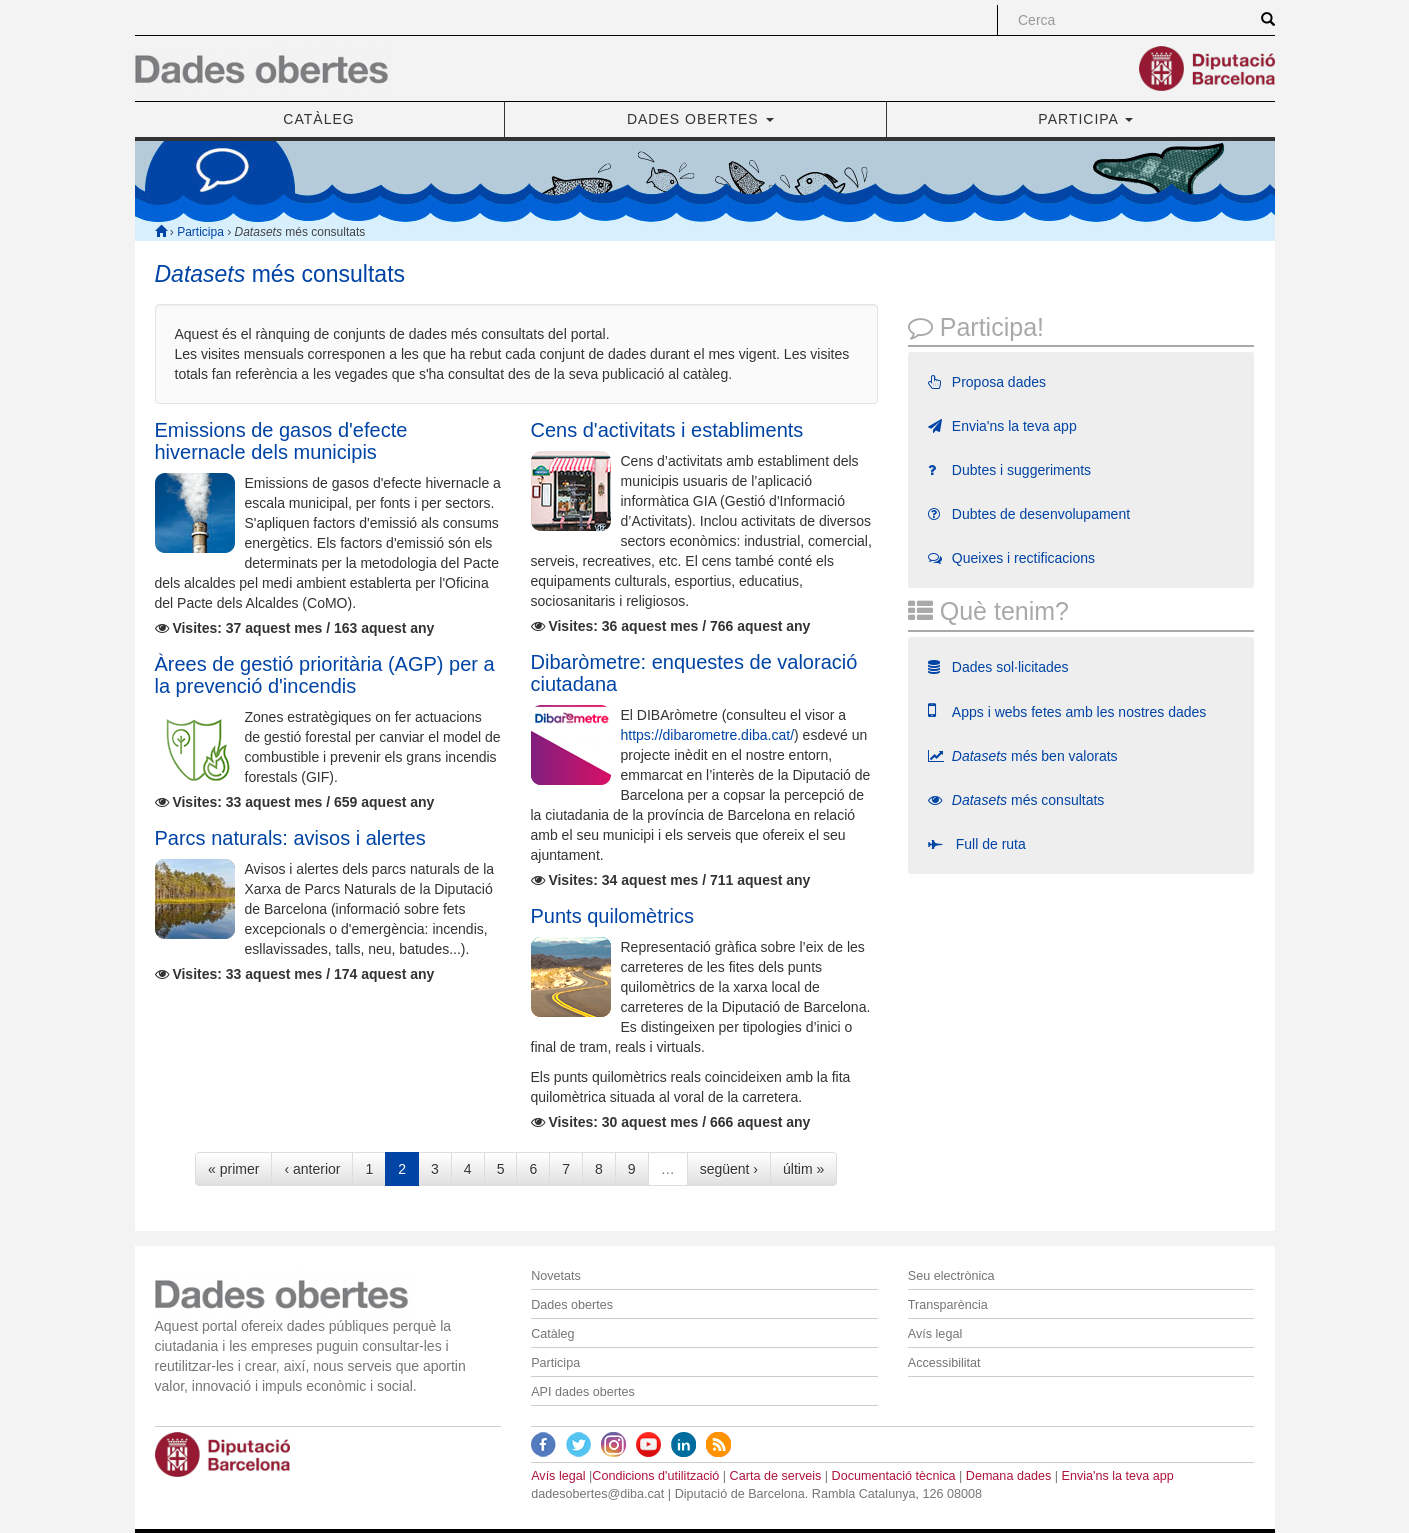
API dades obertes (583, 1392)
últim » (803, 1169)
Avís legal (935, 1334)
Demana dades (1008, 1476)
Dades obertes (572, 1305)
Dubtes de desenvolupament (1029, 514)
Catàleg (552, 1334)
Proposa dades (987, 382)
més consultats (1016, 800)
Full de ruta (977, 844)
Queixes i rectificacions (1011, 558)
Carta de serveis (776, 1476)
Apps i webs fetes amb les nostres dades (1067, 711)
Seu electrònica (951, 1276)
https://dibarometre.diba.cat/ (708, 735)
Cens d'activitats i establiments (667, 430)
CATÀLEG (318, 119)
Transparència (948, 1305)
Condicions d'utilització (655, 1476)
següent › (729, 1169)
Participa (200, 232)
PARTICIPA (1085, 119)
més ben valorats (1023, 756)
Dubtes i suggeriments (1009, 470)
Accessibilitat (944, 1363)
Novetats (556, 1276)
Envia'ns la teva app (1002, 426)
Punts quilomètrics (612, 916)
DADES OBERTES (700, 119)
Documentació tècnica (894, 1476)
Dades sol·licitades (998, 667)
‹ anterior (312, 1169)
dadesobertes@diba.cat (597, 1494)
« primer (233, 1169)
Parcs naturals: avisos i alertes (290, 838)
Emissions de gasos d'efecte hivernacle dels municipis (281, 441)
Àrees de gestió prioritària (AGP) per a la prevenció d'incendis (325, 675)
